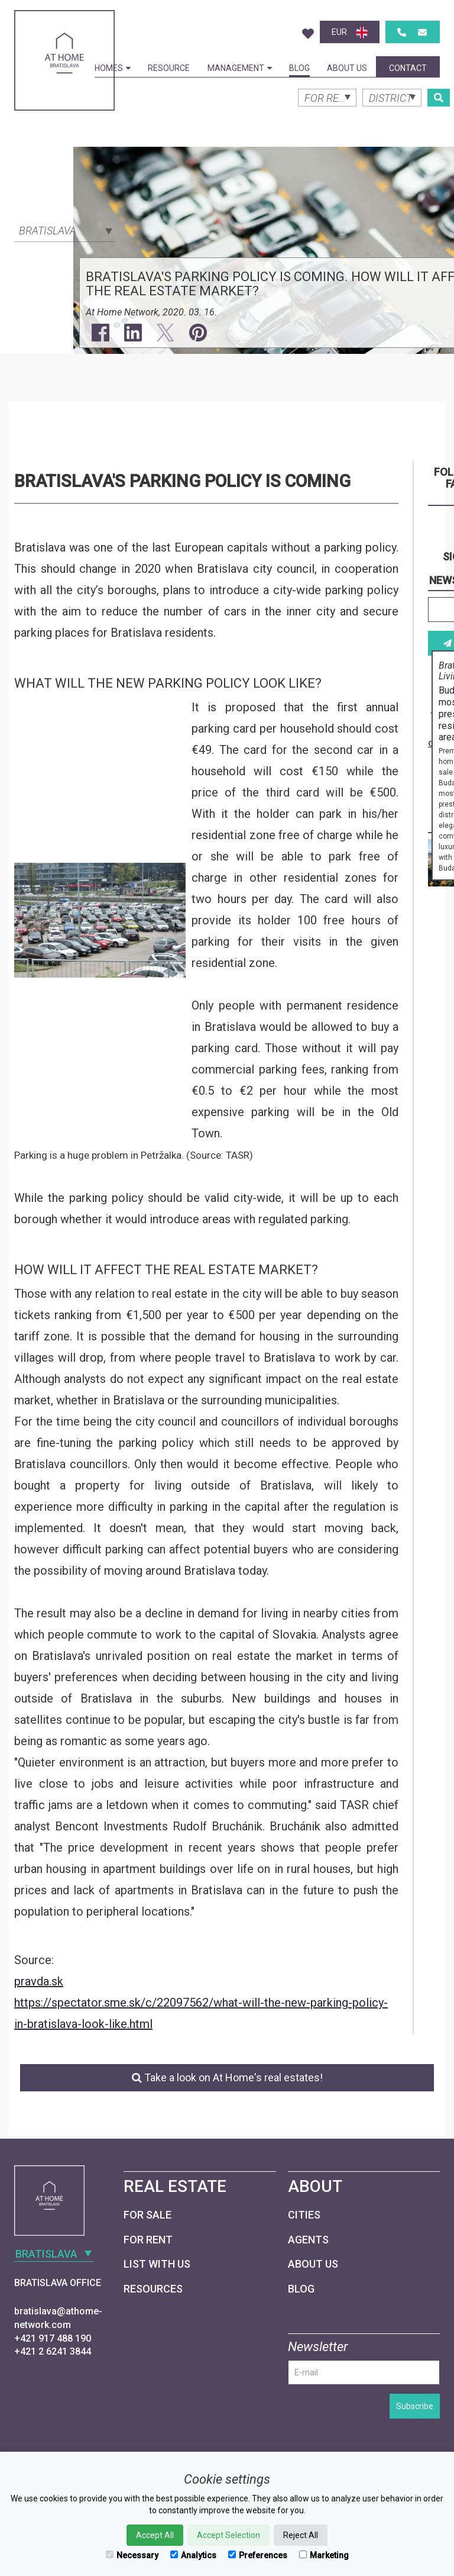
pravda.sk (38, 1981)
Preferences (257, 2555)
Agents (308, 2239)
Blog (299, 68)
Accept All (155, 2535)
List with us (157, 2264)
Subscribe (414, 2406)
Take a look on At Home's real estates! (227, 2077)
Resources (153, 2288)
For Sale (147, 2215)
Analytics (193, 2555)
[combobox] (64, 229)
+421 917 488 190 (52, 2338)
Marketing (324, 2555)
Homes (113, 68)
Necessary (132, 2555)
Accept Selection (228, 2535)
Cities (304, 2215)
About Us (347, 68)
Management (239, 68)
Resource (169, 68)
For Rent (148, 2239)
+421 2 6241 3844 (52, 2351)
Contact (408, 68)
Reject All (300, 2535)
